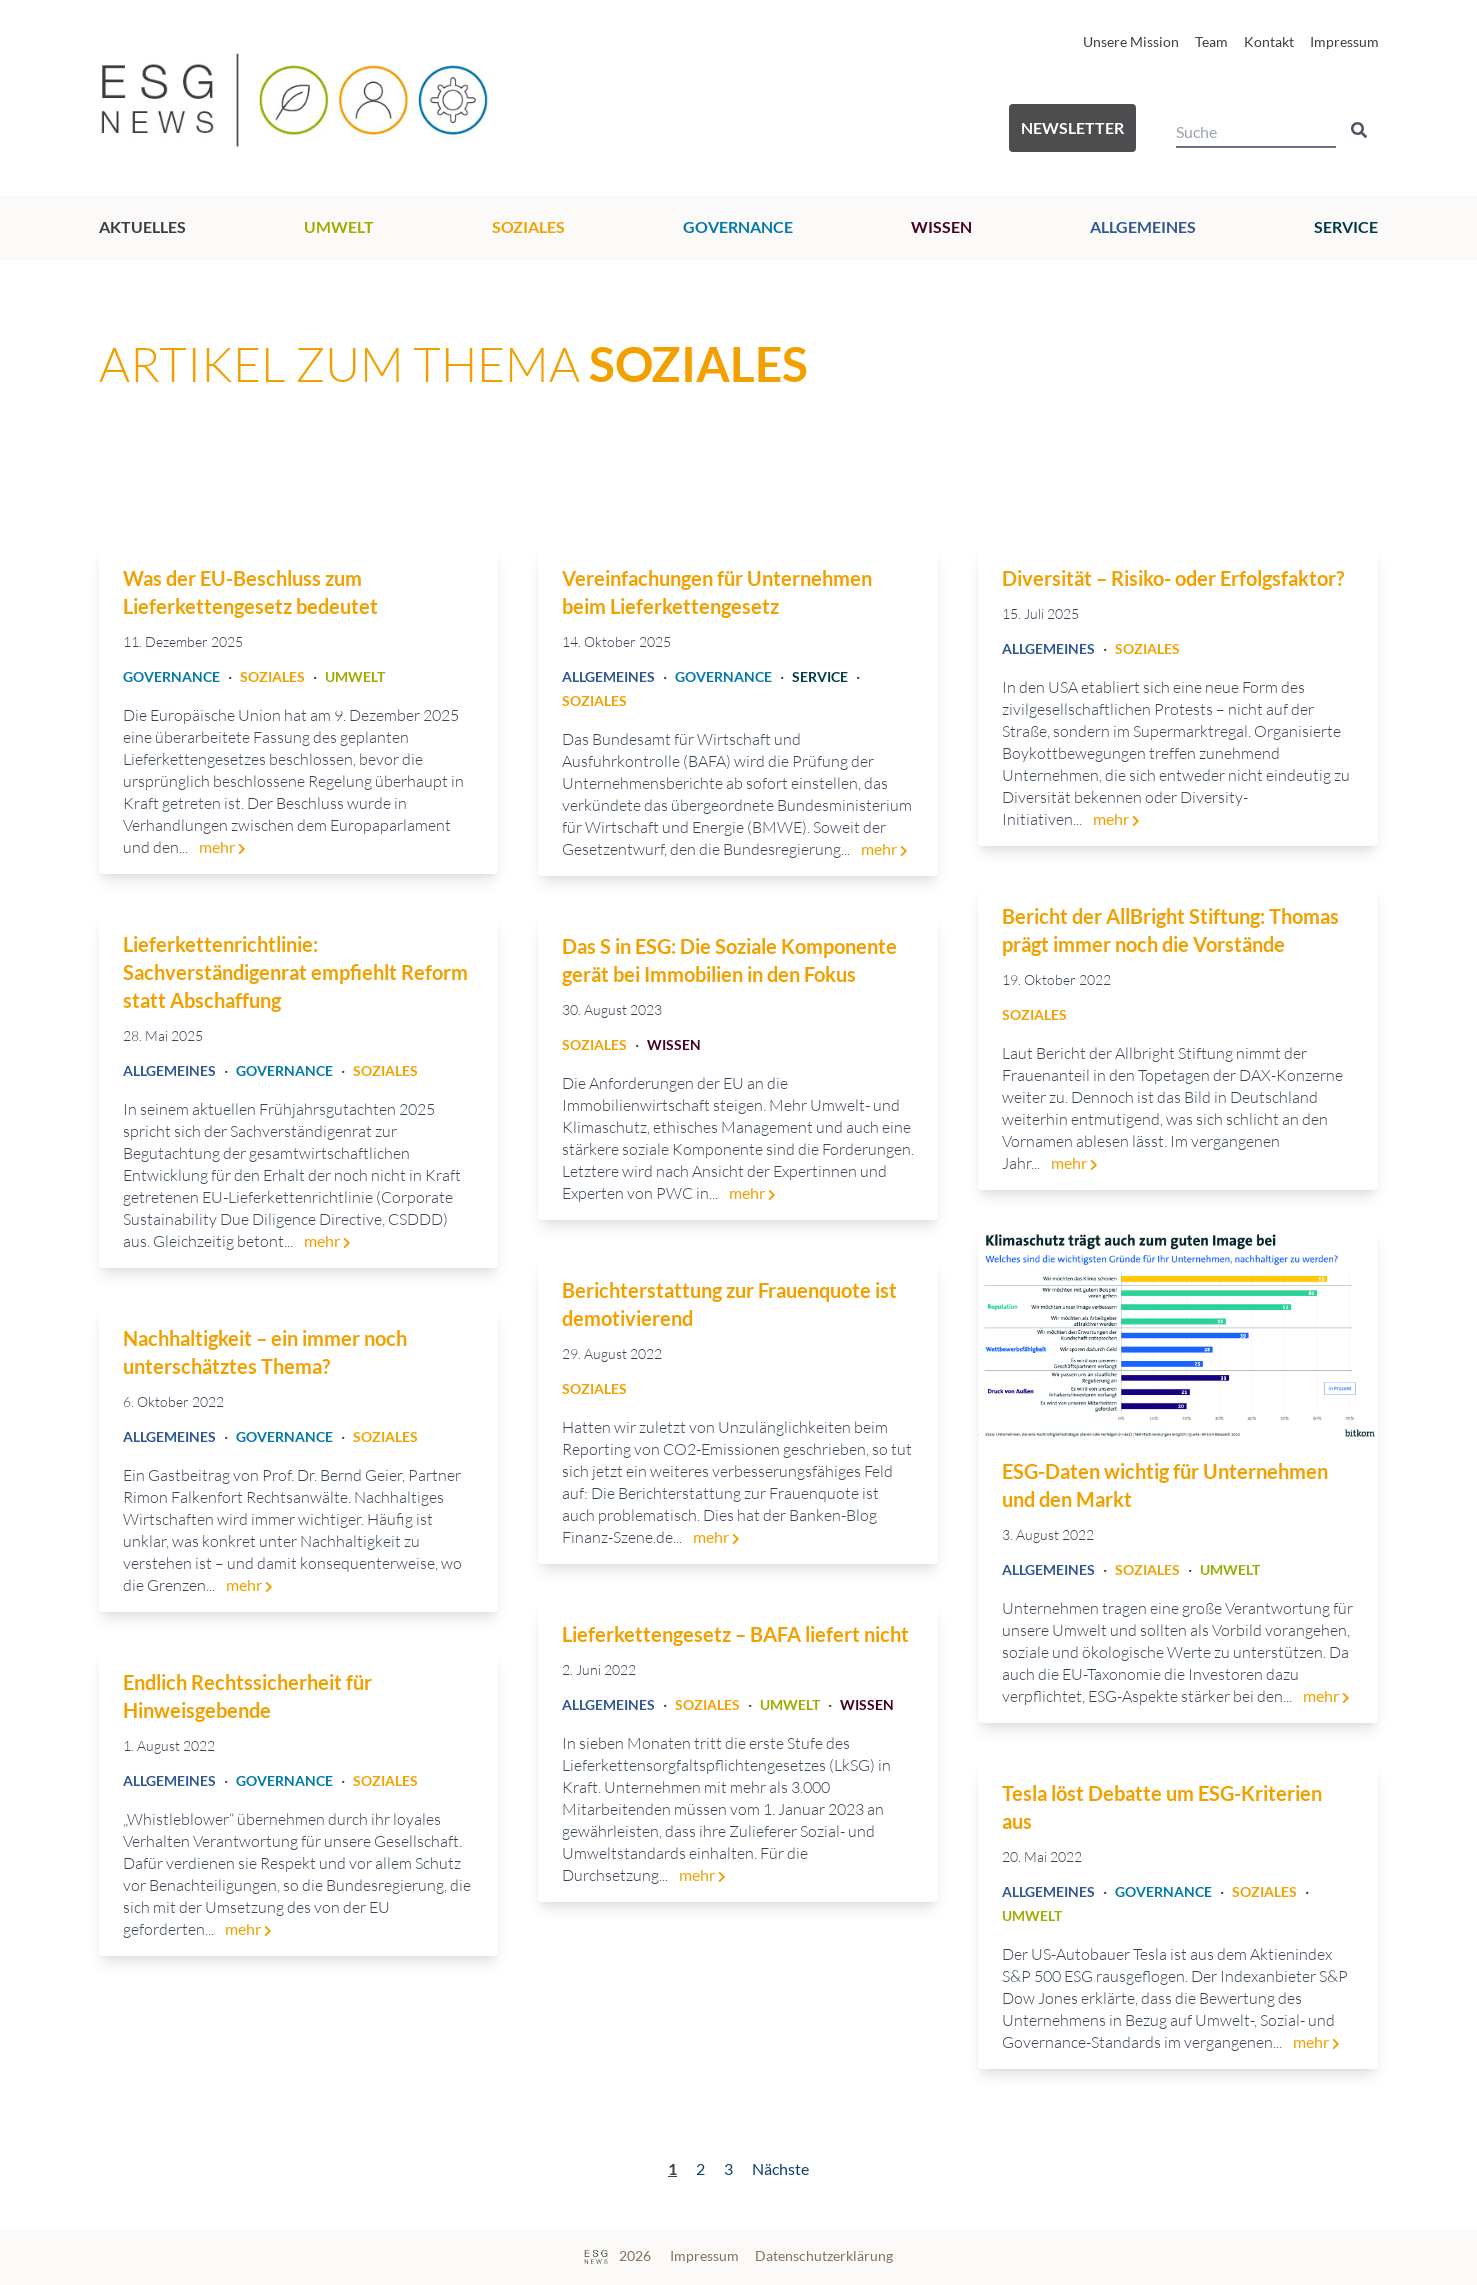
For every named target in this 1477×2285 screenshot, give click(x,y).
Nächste (780, 2168)
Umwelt (339, 226)
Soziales (528, 226)
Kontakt (1269, 41)
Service (1346, 226)
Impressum (1344, 41)
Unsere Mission (1131, 41)
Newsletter (1072, 127)
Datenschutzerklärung (824, 2255)
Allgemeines (1143, 226)
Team (1211, 41)
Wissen (941, 226)
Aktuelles (142, 226)
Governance (738, 226)
